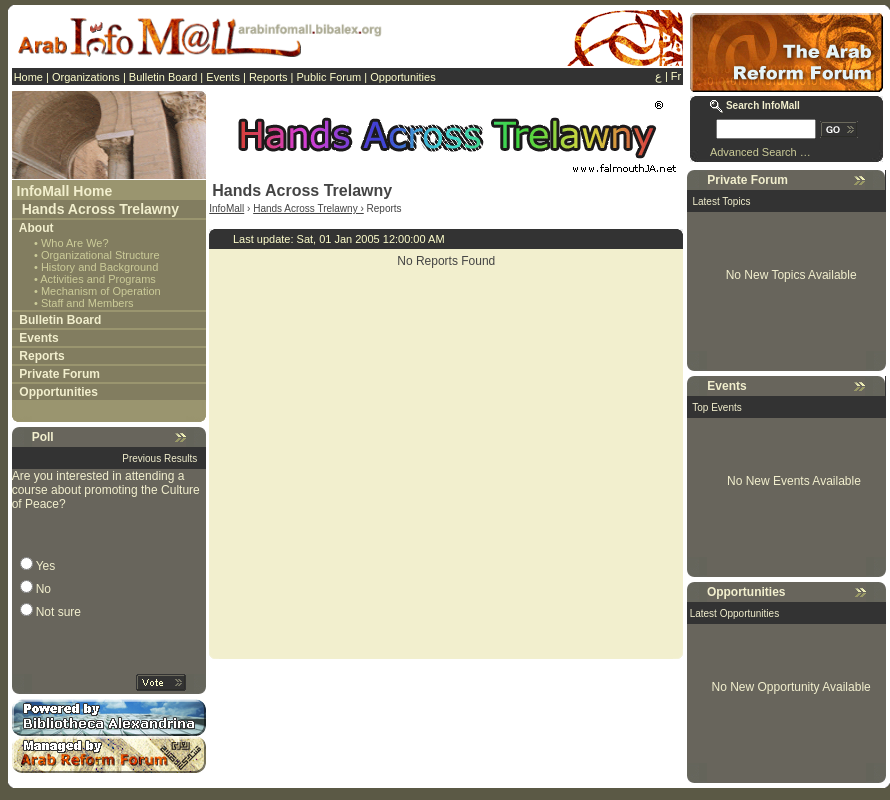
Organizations (86, 77)
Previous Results (159, 458)
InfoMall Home (65, 191)
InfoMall (226, 208)
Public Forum (328, 77)
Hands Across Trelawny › (308, 208)
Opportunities (402, 77)
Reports (268, 77)
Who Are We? (75, 243)
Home (28, 77)
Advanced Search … (760, 152)
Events (223, 77)
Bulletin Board (163, 77)
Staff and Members (87, 303)
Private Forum (59, 374)
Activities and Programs (98, 279)
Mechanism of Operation (101, 291)
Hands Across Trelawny (100, 209)
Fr (676, 76)
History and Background (99, 267)
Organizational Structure (100, 255)
